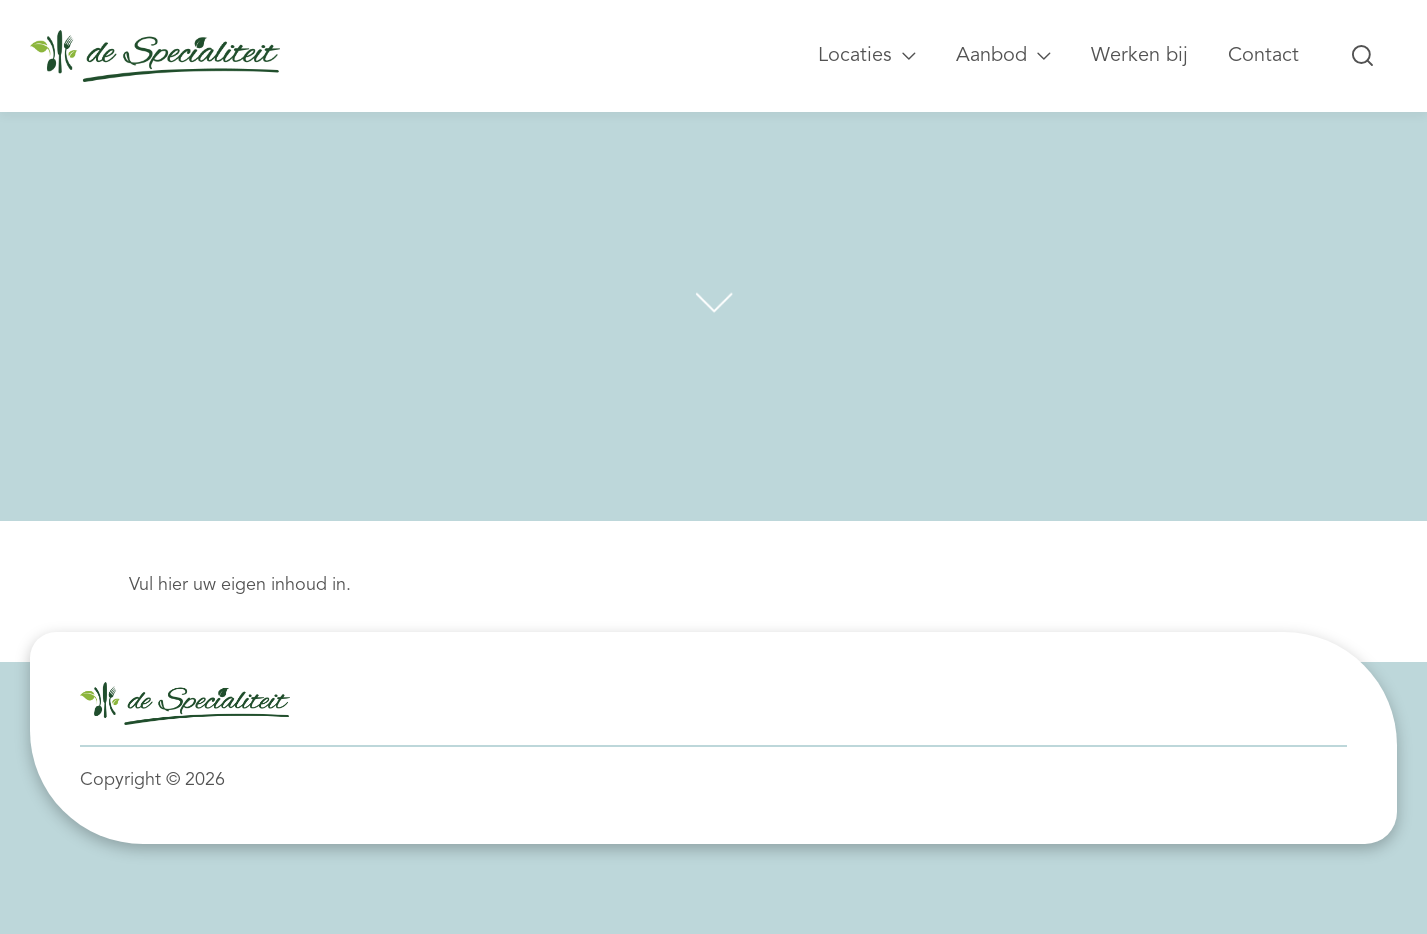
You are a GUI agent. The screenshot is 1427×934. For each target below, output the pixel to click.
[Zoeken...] (1363, 56)
